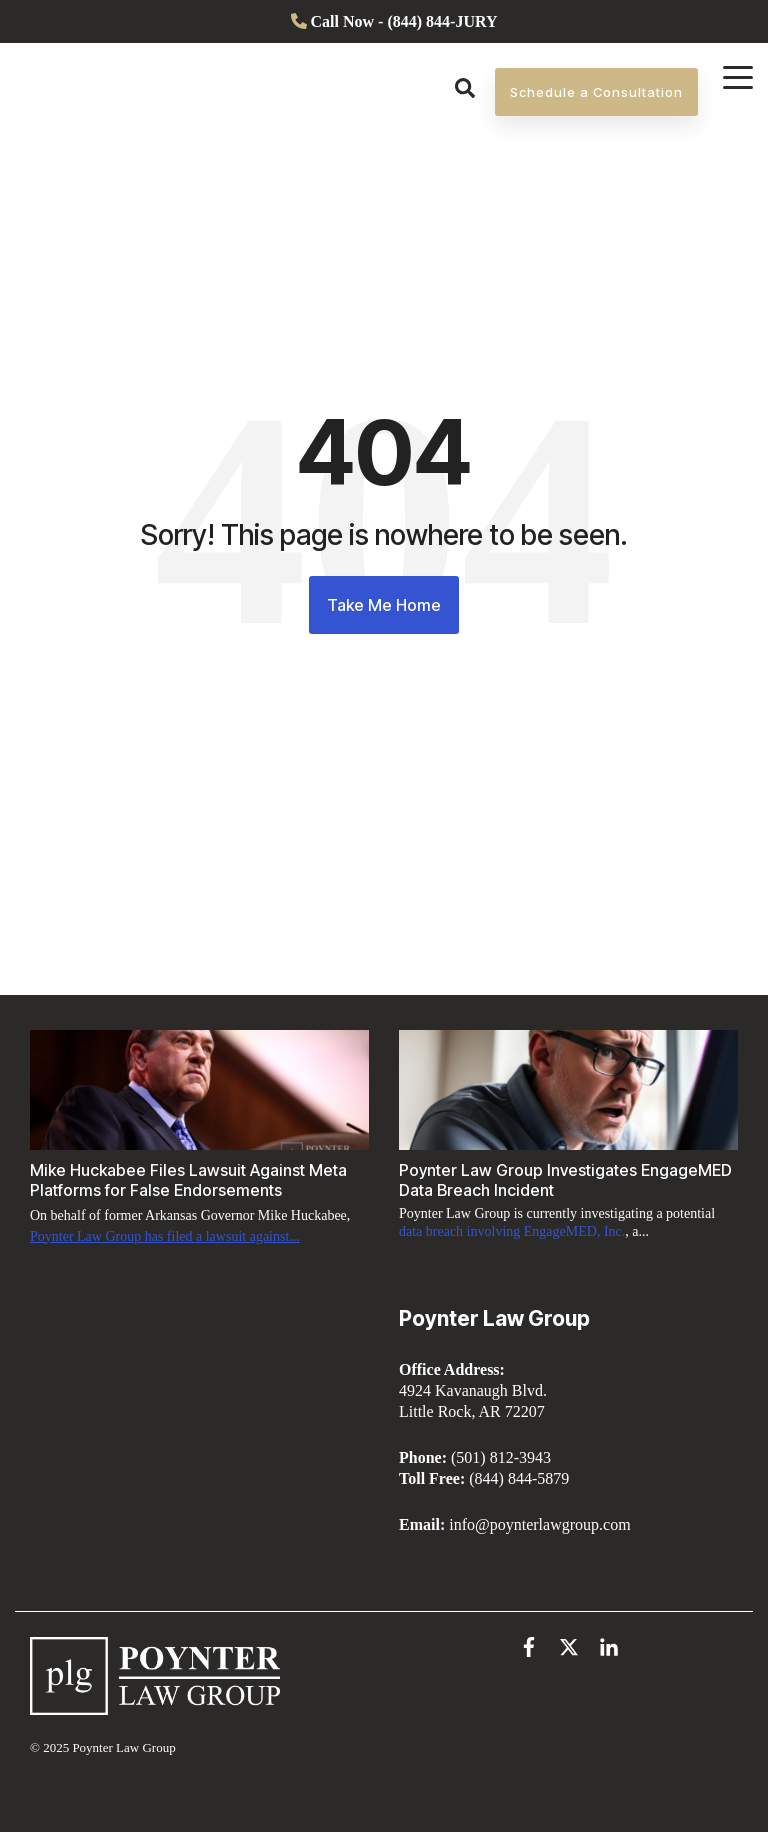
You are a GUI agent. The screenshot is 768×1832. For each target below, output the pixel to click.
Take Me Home (384, 605)
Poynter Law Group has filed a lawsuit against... (165, 1236)
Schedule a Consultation (596, 103)
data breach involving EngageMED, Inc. (512, 1231)
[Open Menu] (732, 82)
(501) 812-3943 (501, 1457)
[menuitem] (384, 21)
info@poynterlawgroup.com (539, 1524)
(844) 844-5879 (519, 1478)
